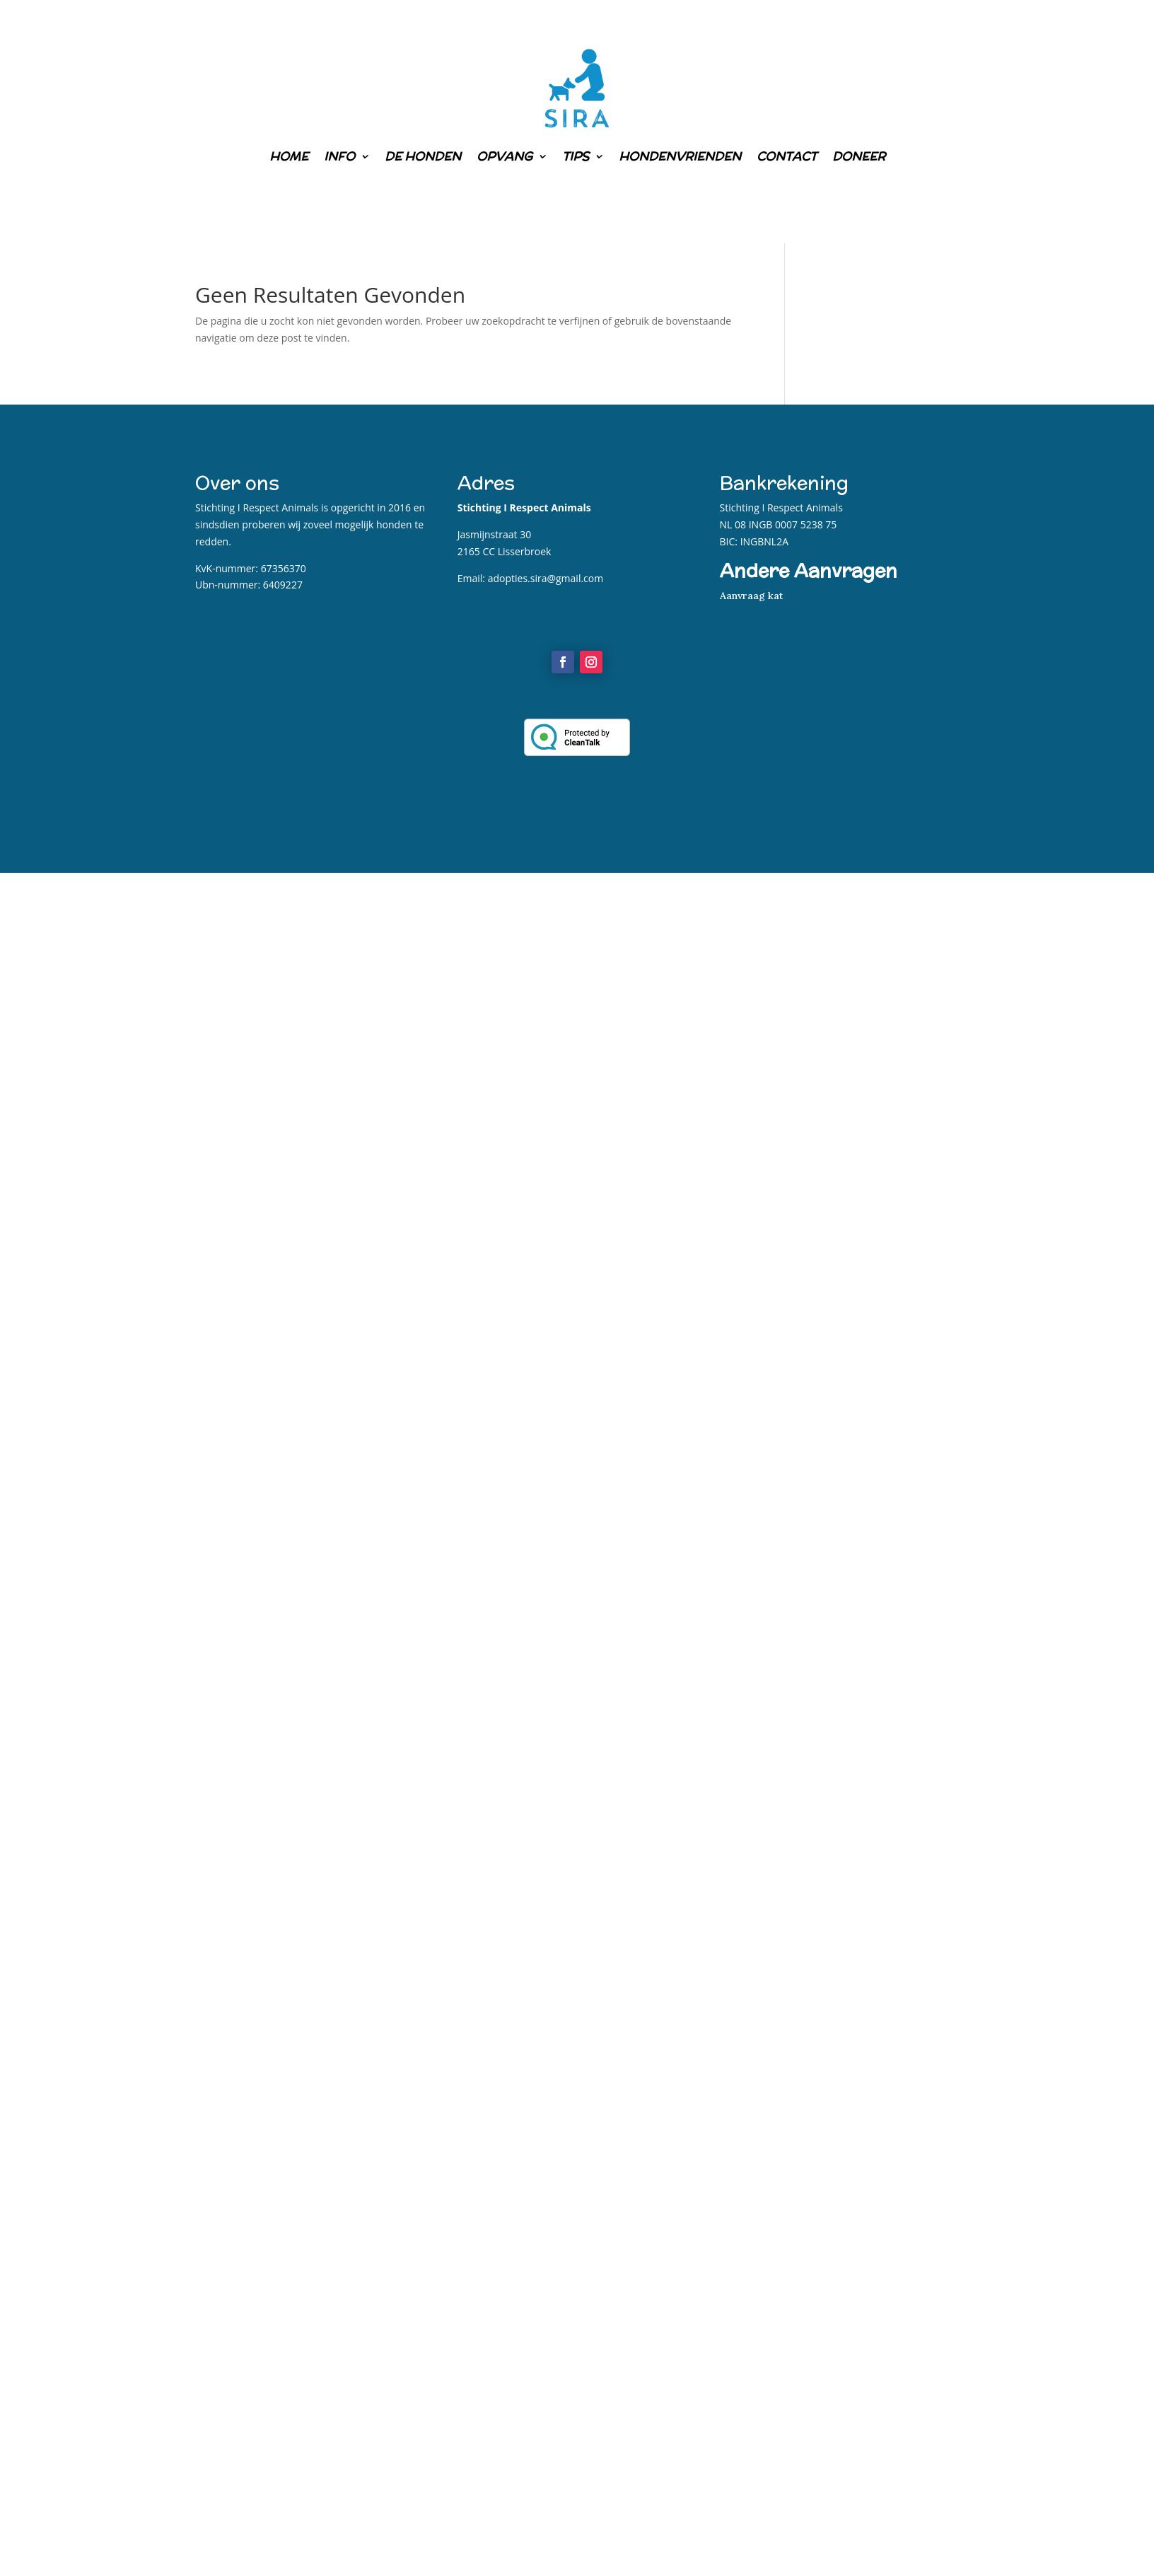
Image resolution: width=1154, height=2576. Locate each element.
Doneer (858, 156)
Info (339, 156)
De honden (423, 156)
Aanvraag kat (751, 595)
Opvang (504, 156)
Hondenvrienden (680, 156)
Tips (575, 156)
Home (288, 156)
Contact (787, 156)
